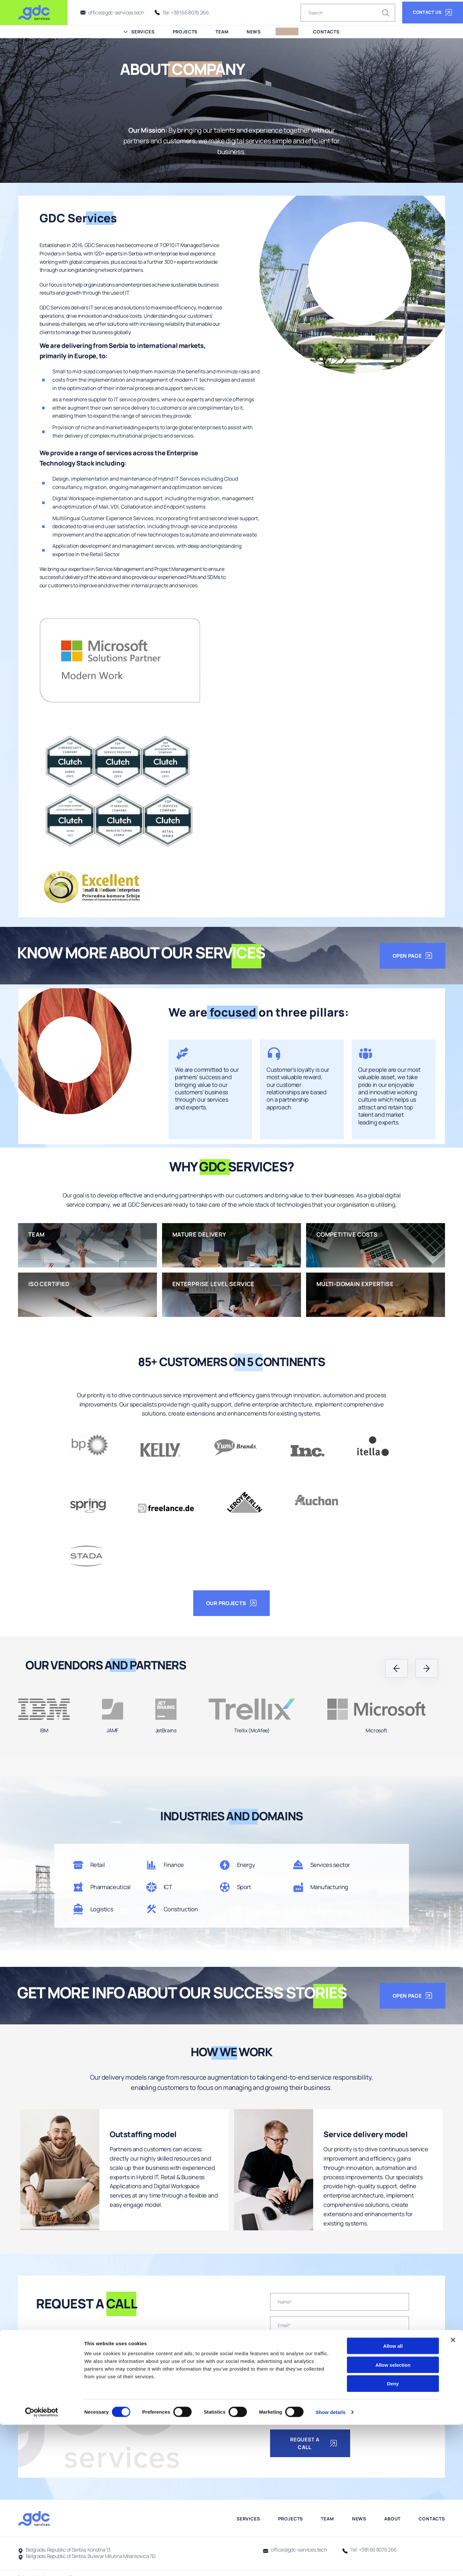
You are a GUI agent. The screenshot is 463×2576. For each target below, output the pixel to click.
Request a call (313, 2443)
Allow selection (392, 2516)
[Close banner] (453, 2491)
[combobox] (277, 2349)
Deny (393, 2535)
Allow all (393, 2497)
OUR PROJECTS (231, 1603)
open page (412, 956)
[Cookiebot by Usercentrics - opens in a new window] (42, 2563)
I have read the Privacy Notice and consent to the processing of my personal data (328, 2405)
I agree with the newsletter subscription (319, 2421)
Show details (337, 2563)
